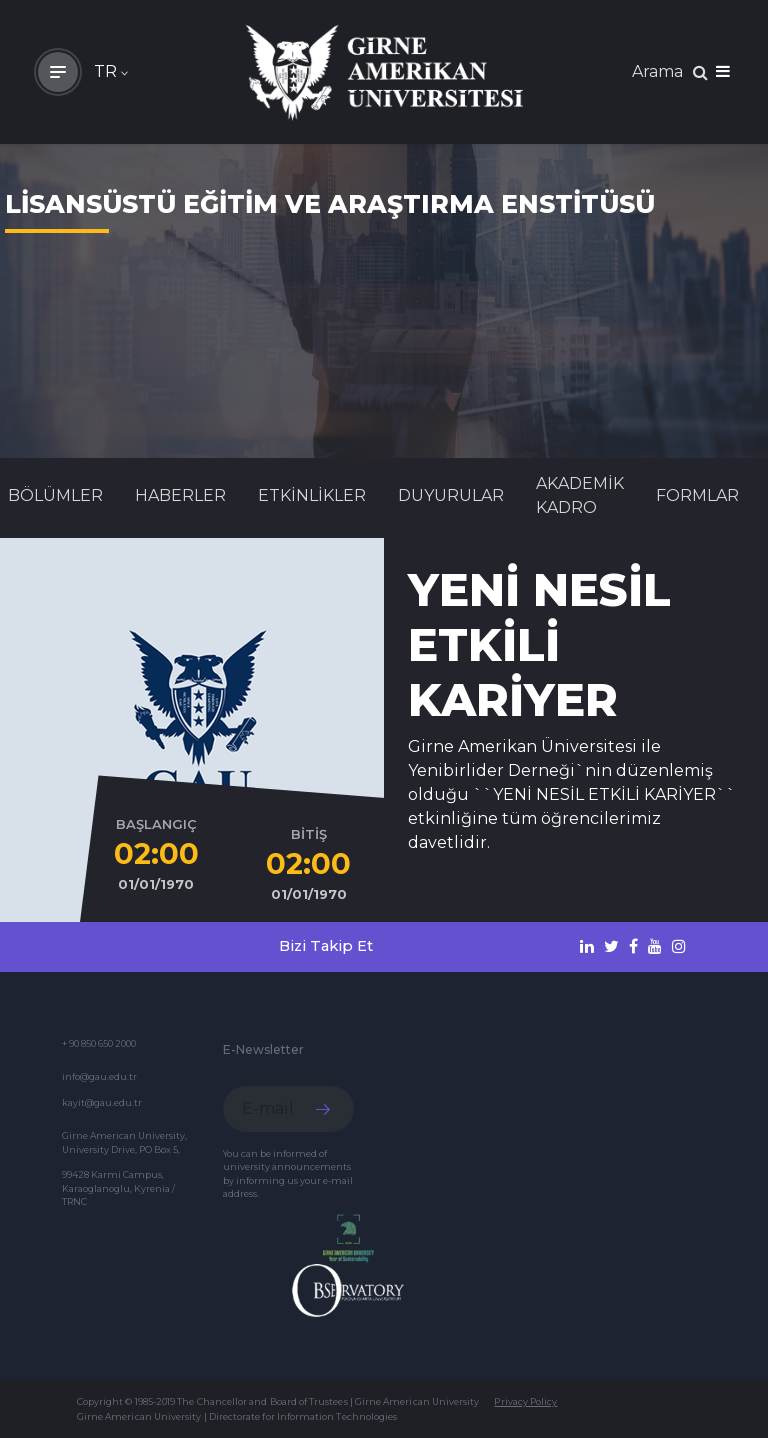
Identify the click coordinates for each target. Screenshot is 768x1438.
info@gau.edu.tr (99, 1076)
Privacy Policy (525, 1401)
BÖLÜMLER (55, 495)
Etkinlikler (312, 495)
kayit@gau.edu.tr (102, 1102)
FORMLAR (697, 495)
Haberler (180, 495)
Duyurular (451, 495)
